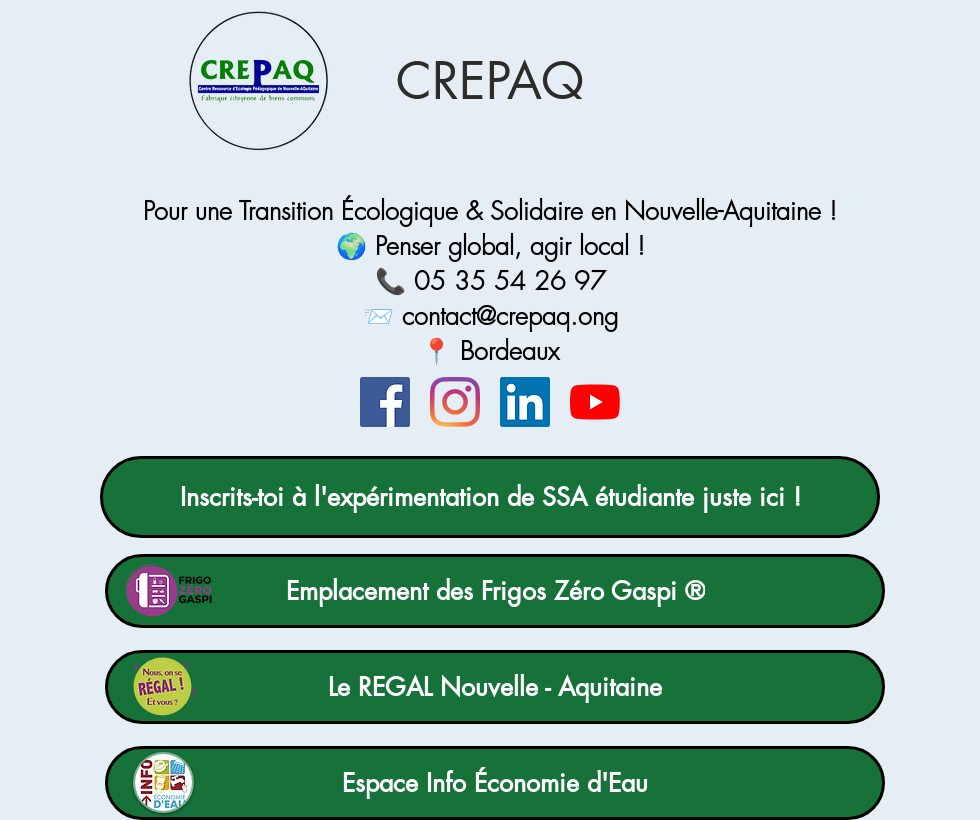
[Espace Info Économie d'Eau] (495, 783)
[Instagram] (455, 402)
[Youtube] (595, 402)
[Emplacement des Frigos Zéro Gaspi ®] (495, 591)
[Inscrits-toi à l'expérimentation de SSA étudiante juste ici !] (490, 497)
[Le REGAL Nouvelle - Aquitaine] (495, 687)
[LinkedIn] (525, 402)
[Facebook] (385, 402)
